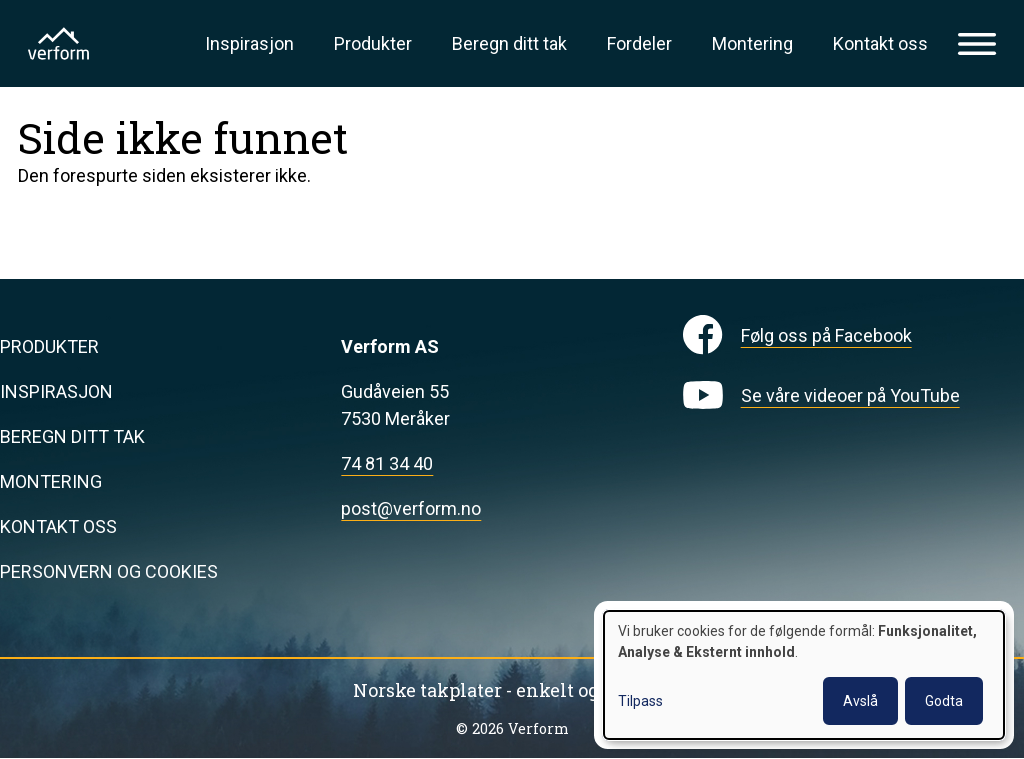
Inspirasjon (249, 43)
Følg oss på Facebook (826, 335)
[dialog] (804, 675)
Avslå (860, 701)
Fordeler (639, 43)
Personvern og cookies (109, 571)
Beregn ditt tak (509, 43)
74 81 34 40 (387, 463)
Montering (752, 43)
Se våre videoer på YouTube (850, 395)
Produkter (373, 43)
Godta (944, 701)
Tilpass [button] (640, 701)
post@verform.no (411, 508)
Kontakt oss (880, 43)
